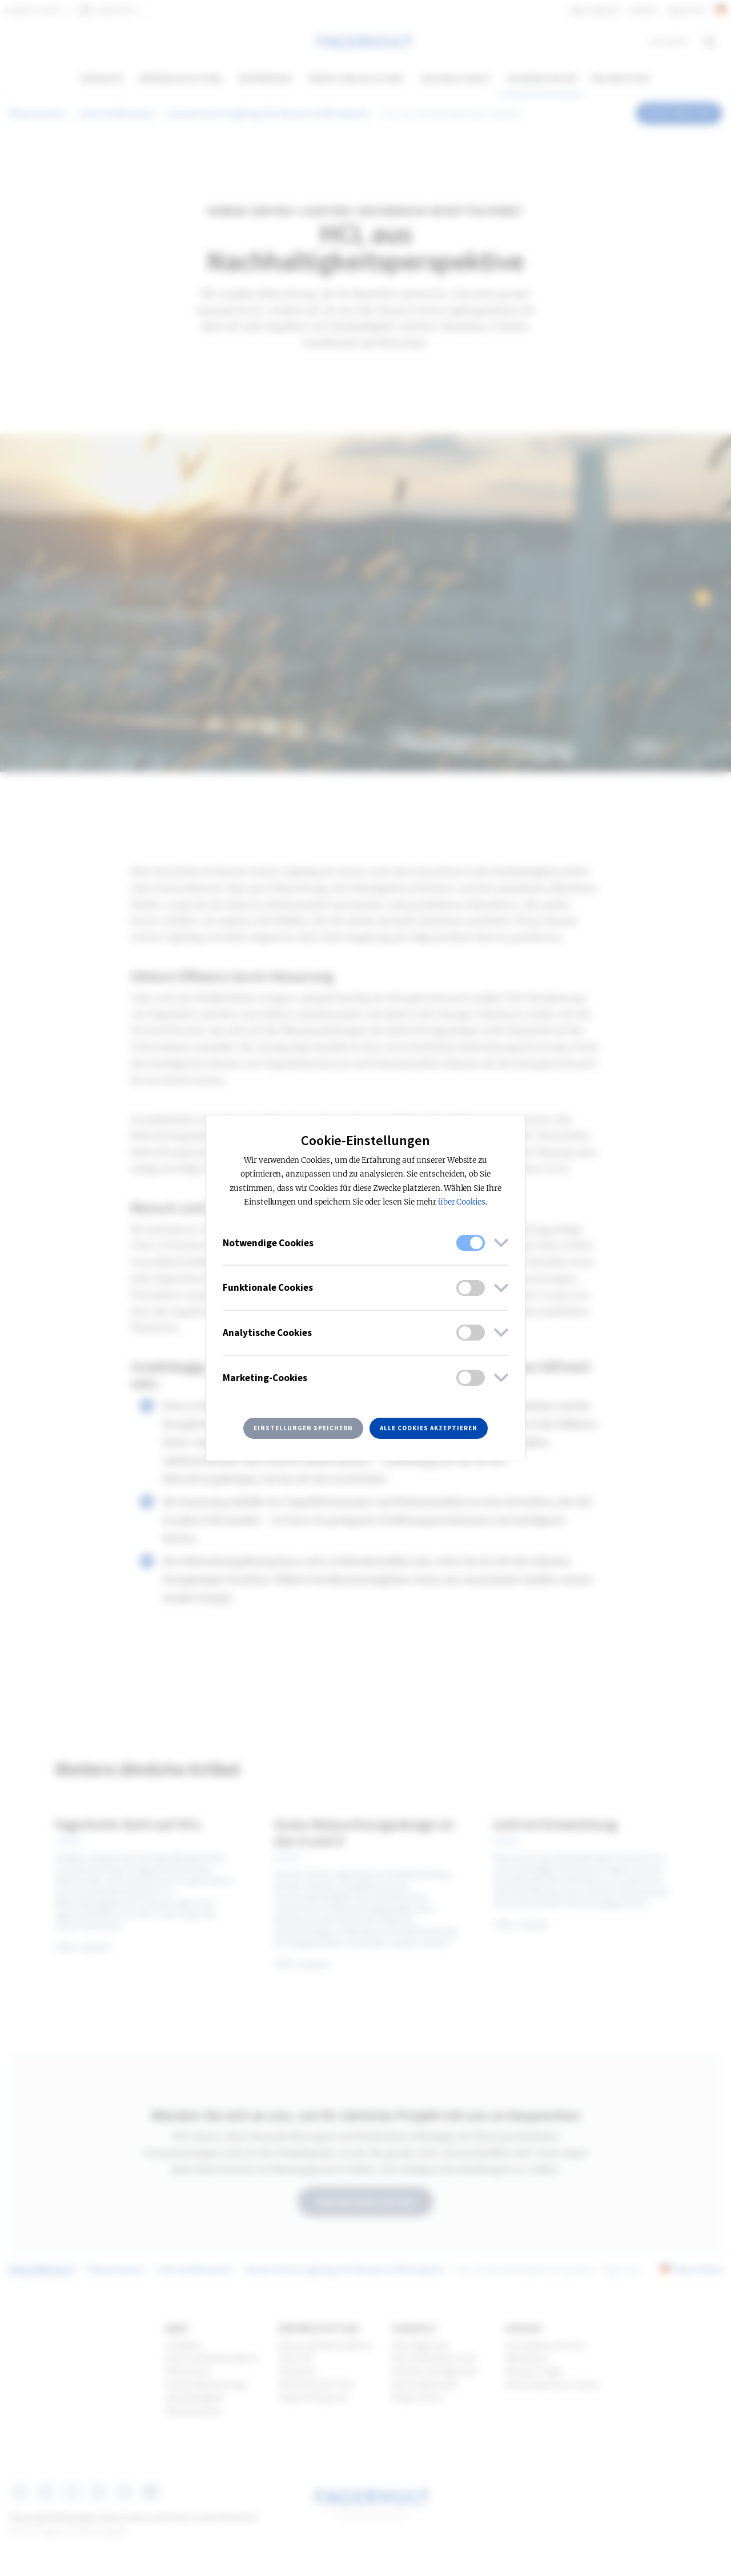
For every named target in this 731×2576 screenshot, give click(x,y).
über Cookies (462, 1202)
